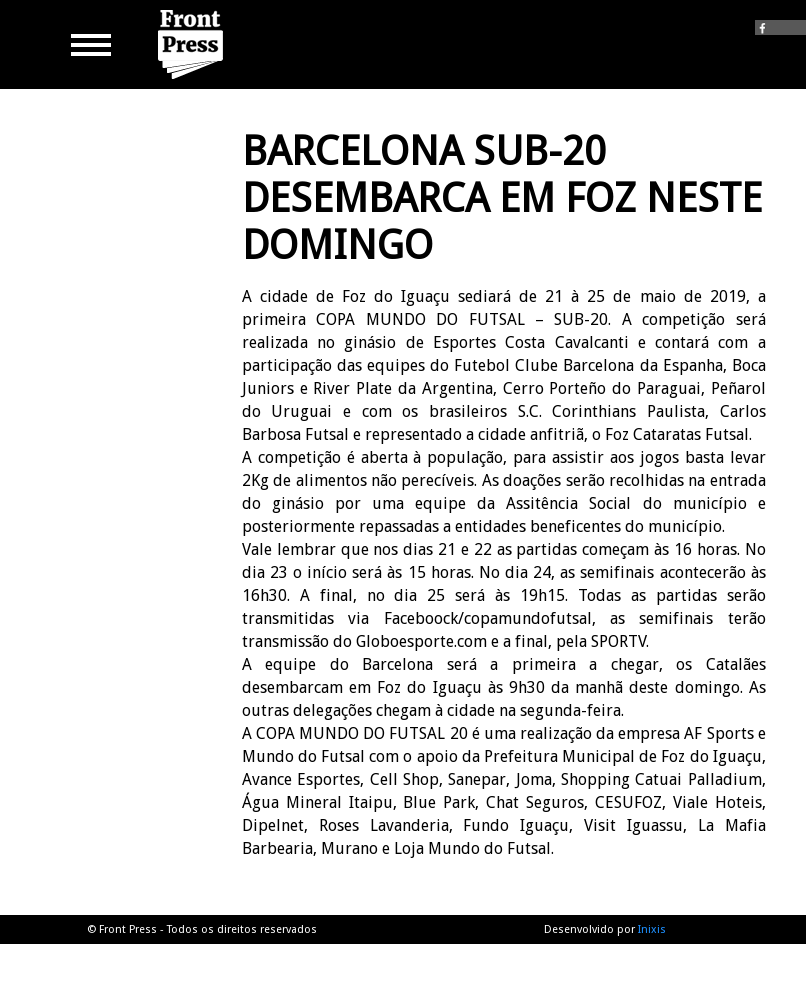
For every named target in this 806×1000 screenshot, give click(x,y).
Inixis (652, 929)
